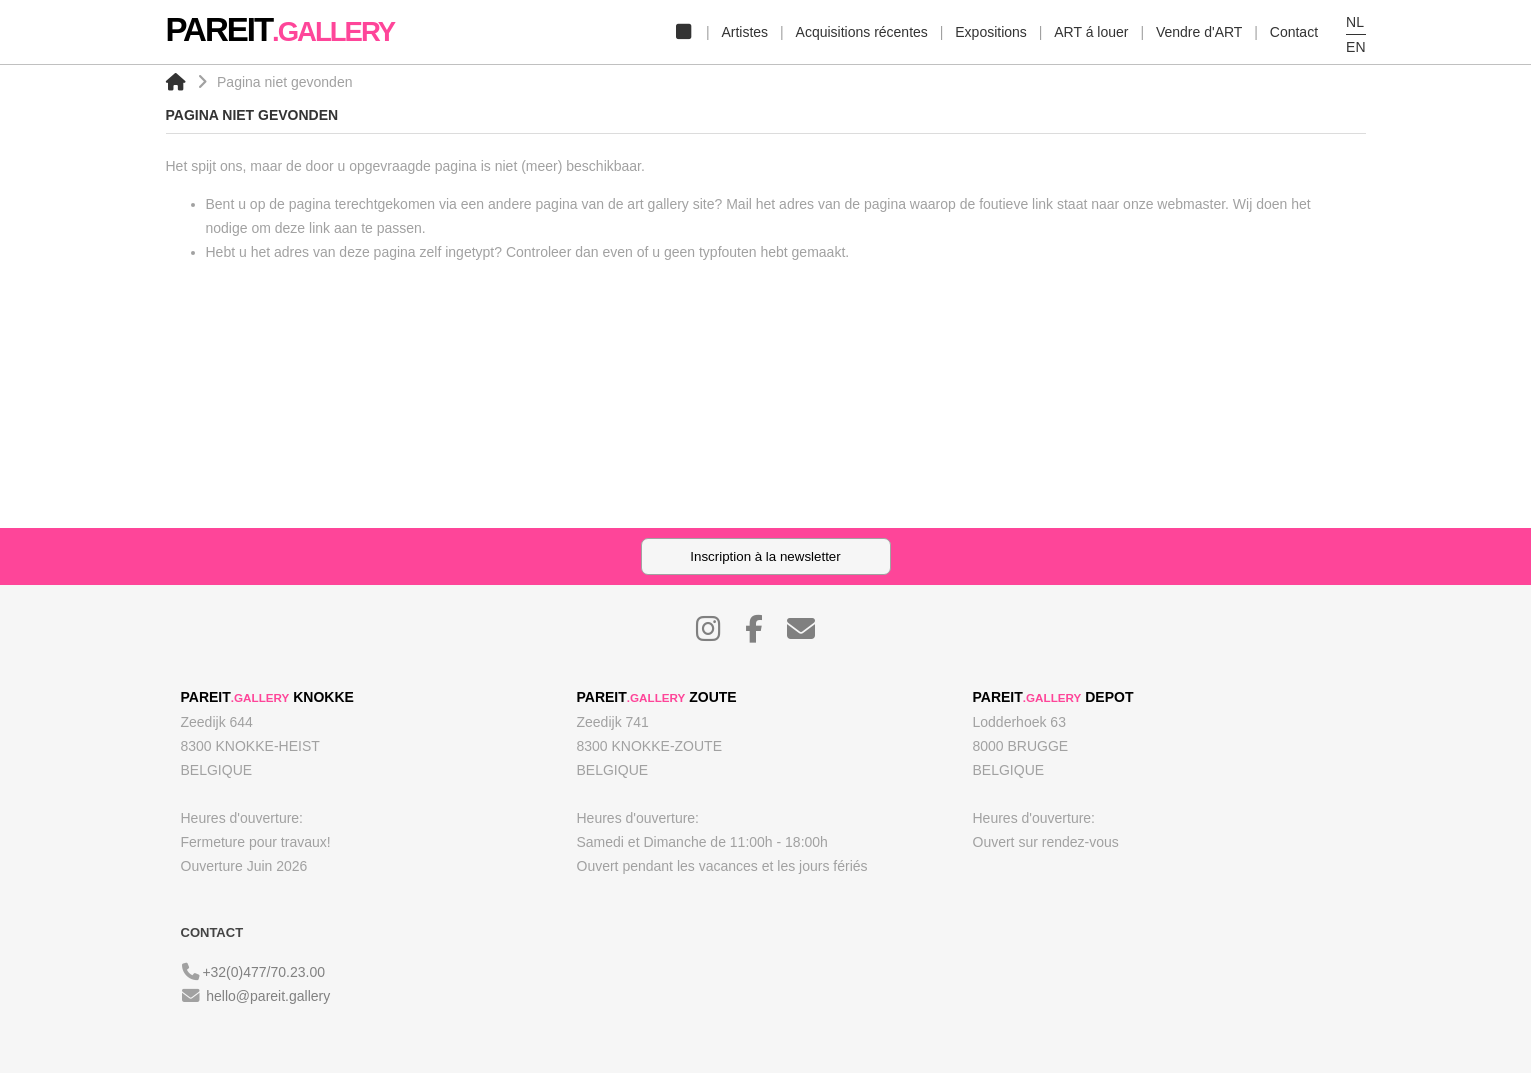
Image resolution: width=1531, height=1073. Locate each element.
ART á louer (1091, 32)
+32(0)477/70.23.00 (263, 972)
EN (1355, 47)
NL (1355, 22)
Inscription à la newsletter (765, 556)
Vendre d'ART (1199, 32)
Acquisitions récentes (862, 32)
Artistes (744, 32)
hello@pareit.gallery (268, 996)
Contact (1294, 32)
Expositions (991, 32)
